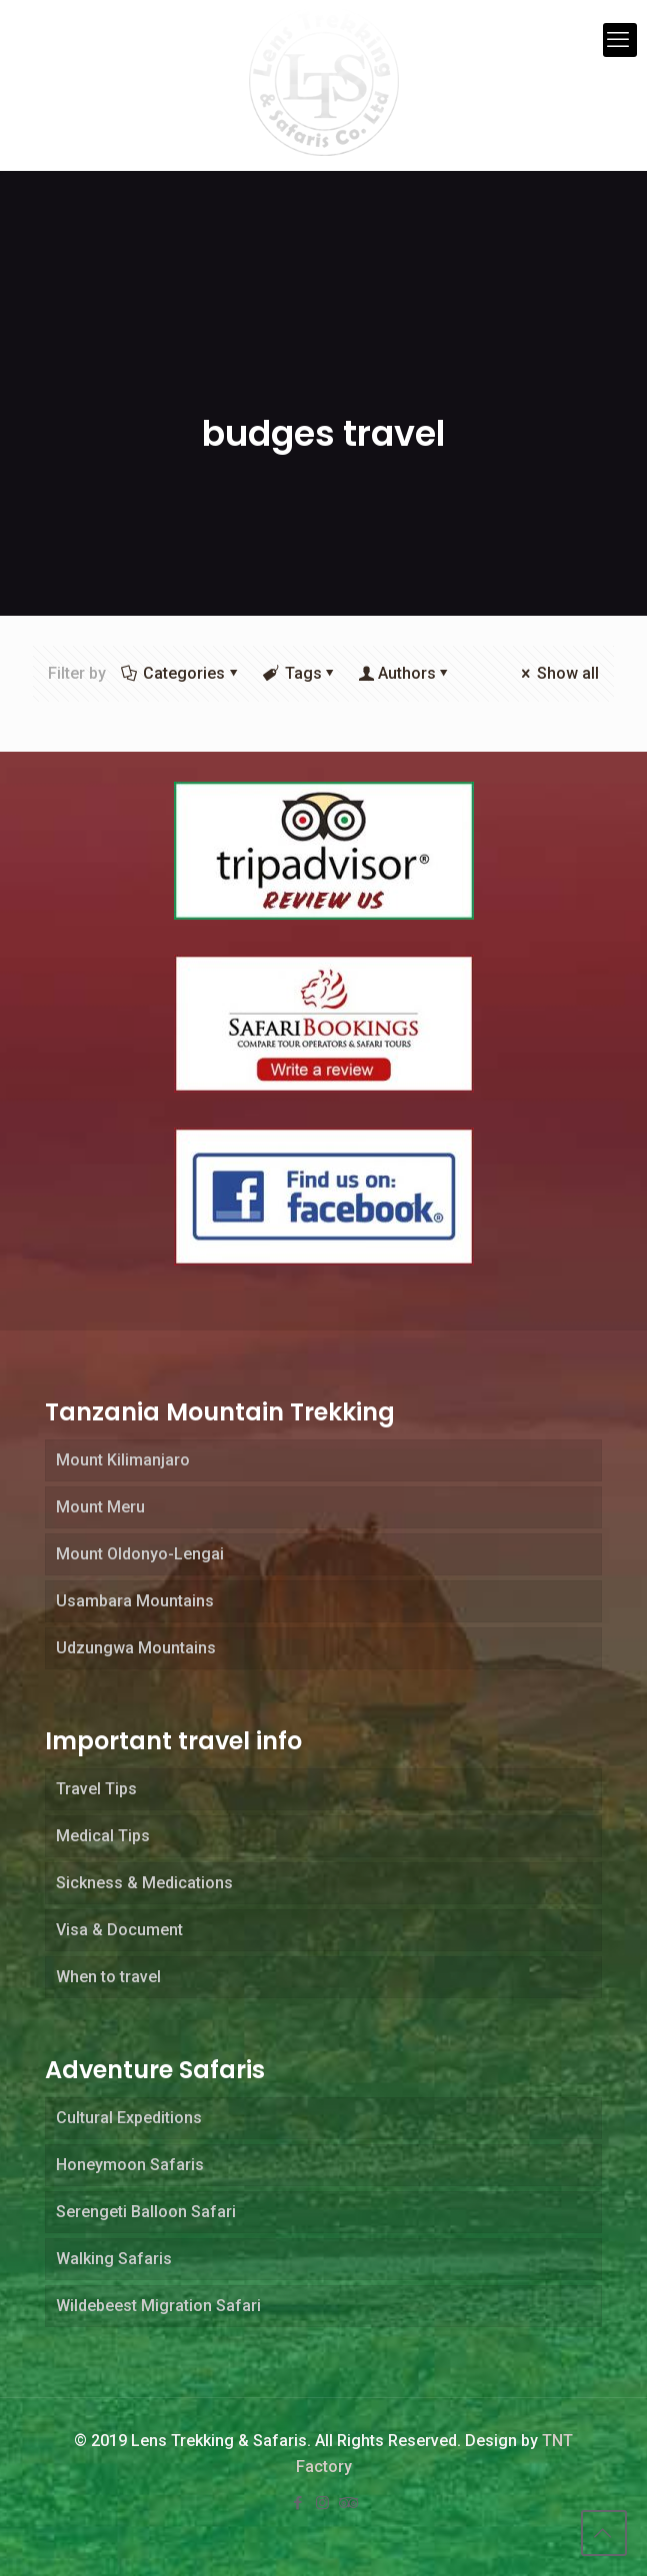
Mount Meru (100, 1506)
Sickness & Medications (144, 1882)
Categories (182, 673)
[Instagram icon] (324, 2503)
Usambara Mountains (135, 1600)
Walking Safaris (114, 2258)
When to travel (108, 1976)
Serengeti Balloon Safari (146, 2211)
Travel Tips (96, 1788)
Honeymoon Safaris (130, 2164)
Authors (407, 673)
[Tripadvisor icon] (348, 2503)
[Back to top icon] (604, 2533)
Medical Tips (103, 1835)
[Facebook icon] (300, 2503)
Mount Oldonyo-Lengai (140, 1553)
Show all (558, 673)
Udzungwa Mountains (136, 1647)
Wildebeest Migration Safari (158, 2305)
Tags (301, 673)
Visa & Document (119, 1929)
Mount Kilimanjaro (123, 1459)
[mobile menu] (620, 40)
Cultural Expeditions (129, 2117)
